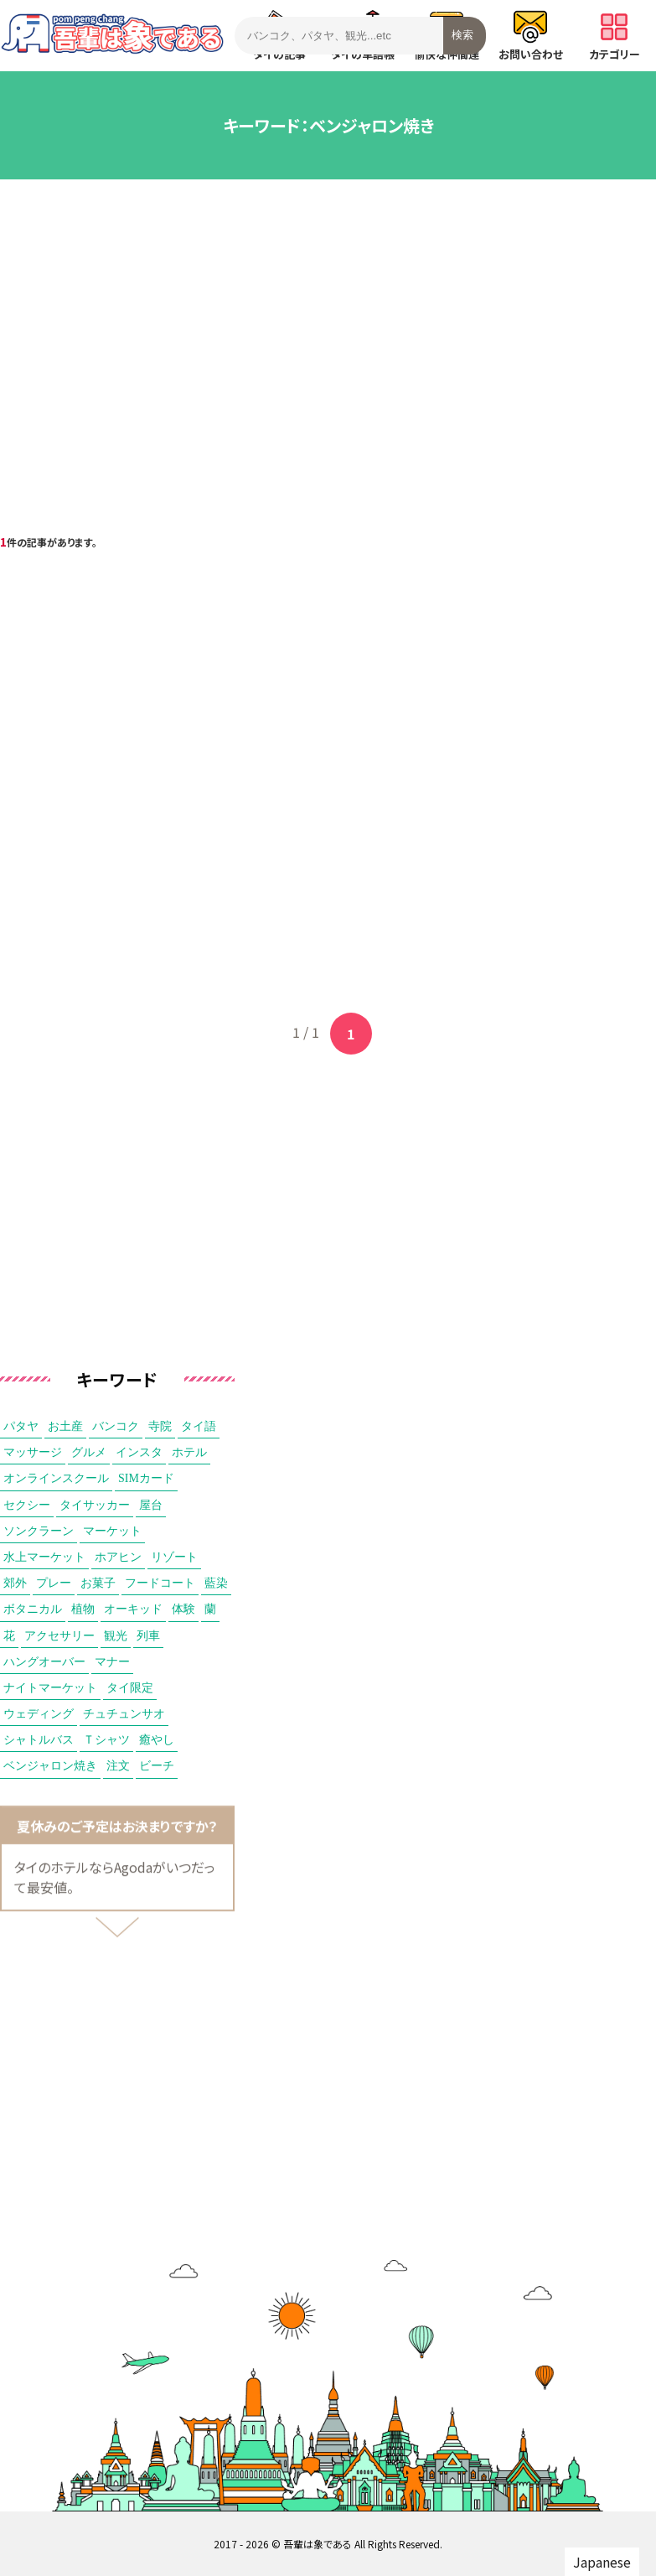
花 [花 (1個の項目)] (9, 1636)
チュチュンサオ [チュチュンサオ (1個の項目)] (124, 1714)
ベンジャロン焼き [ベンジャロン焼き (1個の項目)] (50, 1766)
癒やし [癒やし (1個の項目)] (156, 1740)
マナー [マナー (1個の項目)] (112, 1662)
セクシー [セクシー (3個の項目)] (26, 1505)
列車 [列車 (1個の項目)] (148, 1636)
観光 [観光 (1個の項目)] (115, 1636)
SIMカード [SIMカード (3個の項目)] (146, 1478)
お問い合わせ (530, 35)
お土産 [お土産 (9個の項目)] (65, 1426)
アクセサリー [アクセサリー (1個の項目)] (59, 1636)
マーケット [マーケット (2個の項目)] (112, 1531)
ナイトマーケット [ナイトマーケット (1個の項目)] (50, 1688)
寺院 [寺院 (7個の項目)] (160, 1426)
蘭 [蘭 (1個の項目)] (210, 1609)
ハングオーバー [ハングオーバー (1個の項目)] (44, 1662)
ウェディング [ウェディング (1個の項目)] (38, 1714)
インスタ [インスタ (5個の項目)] (139, 1452)
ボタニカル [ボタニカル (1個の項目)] (32, 1609)
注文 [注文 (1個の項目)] (118, 1766)
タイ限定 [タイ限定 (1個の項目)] (129, 1688)
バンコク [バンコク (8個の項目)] (115, 1426)
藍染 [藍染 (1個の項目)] (216, 1583)
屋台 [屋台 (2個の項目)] (151, 1505)
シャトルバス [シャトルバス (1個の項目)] (38, 1740)
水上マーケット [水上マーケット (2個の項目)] (44, 1557)
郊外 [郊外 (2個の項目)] (15, 1583)
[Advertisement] (328, 330)
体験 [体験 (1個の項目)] (183, 1609)
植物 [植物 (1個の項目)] (83, 1609)
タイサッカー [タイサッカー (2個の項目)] (94, 1505)
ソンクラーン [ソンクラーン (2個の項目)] (38, 1531)
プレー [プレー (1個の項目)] (53, 1583)
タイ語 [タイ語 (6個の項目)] (198, 1426)
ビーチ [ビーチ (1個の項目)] (156, 1766)
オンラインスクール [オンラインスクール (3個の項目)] (56, 1478)
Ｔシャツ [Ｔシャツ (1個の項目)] (106, 1740)
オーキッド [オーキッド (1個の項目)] (133, 1609)
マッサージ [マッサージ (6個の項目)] (32, 1452)
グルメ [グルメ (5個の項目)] (88, 1452)
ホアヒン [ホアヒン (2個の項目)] (118, 1557)
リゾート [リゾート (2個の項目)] (174, 1557)
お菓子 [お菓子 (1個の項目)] (98, 1583)
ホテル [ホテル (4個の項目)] (189, 1452)
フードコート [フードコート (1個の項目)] (160, 1583)
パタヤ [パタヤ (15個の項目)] (21, 1426)
